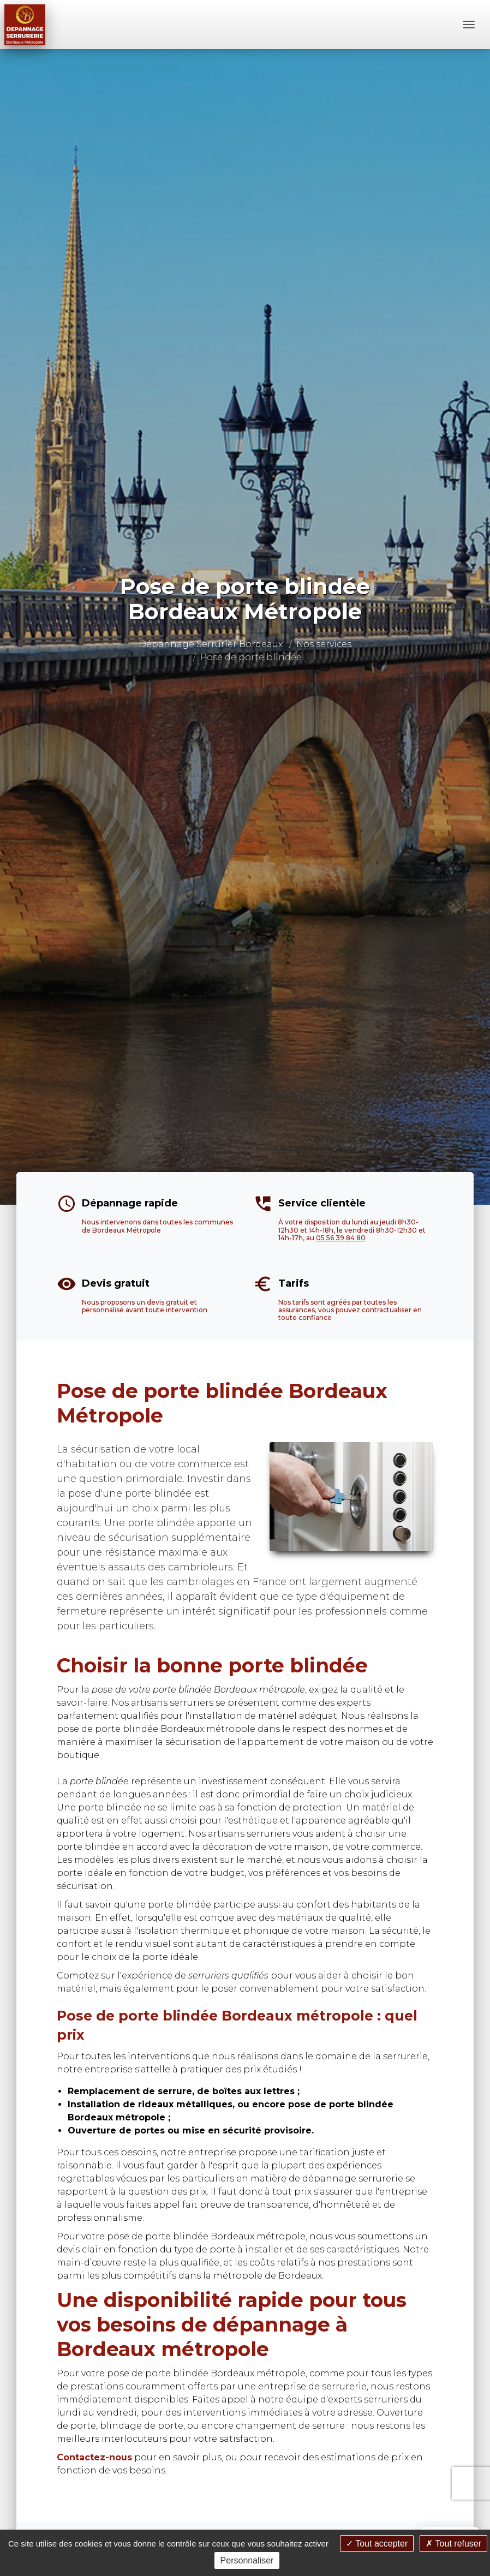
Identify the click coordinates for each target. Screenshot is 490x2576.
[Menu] (469, 24)
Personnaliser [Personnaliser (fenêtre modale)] (247, 2560)
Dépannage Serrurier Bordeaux (211, 644)
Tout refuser (453, 2543)
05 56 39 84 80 (341, 1238)
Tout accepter (377, 2543)
